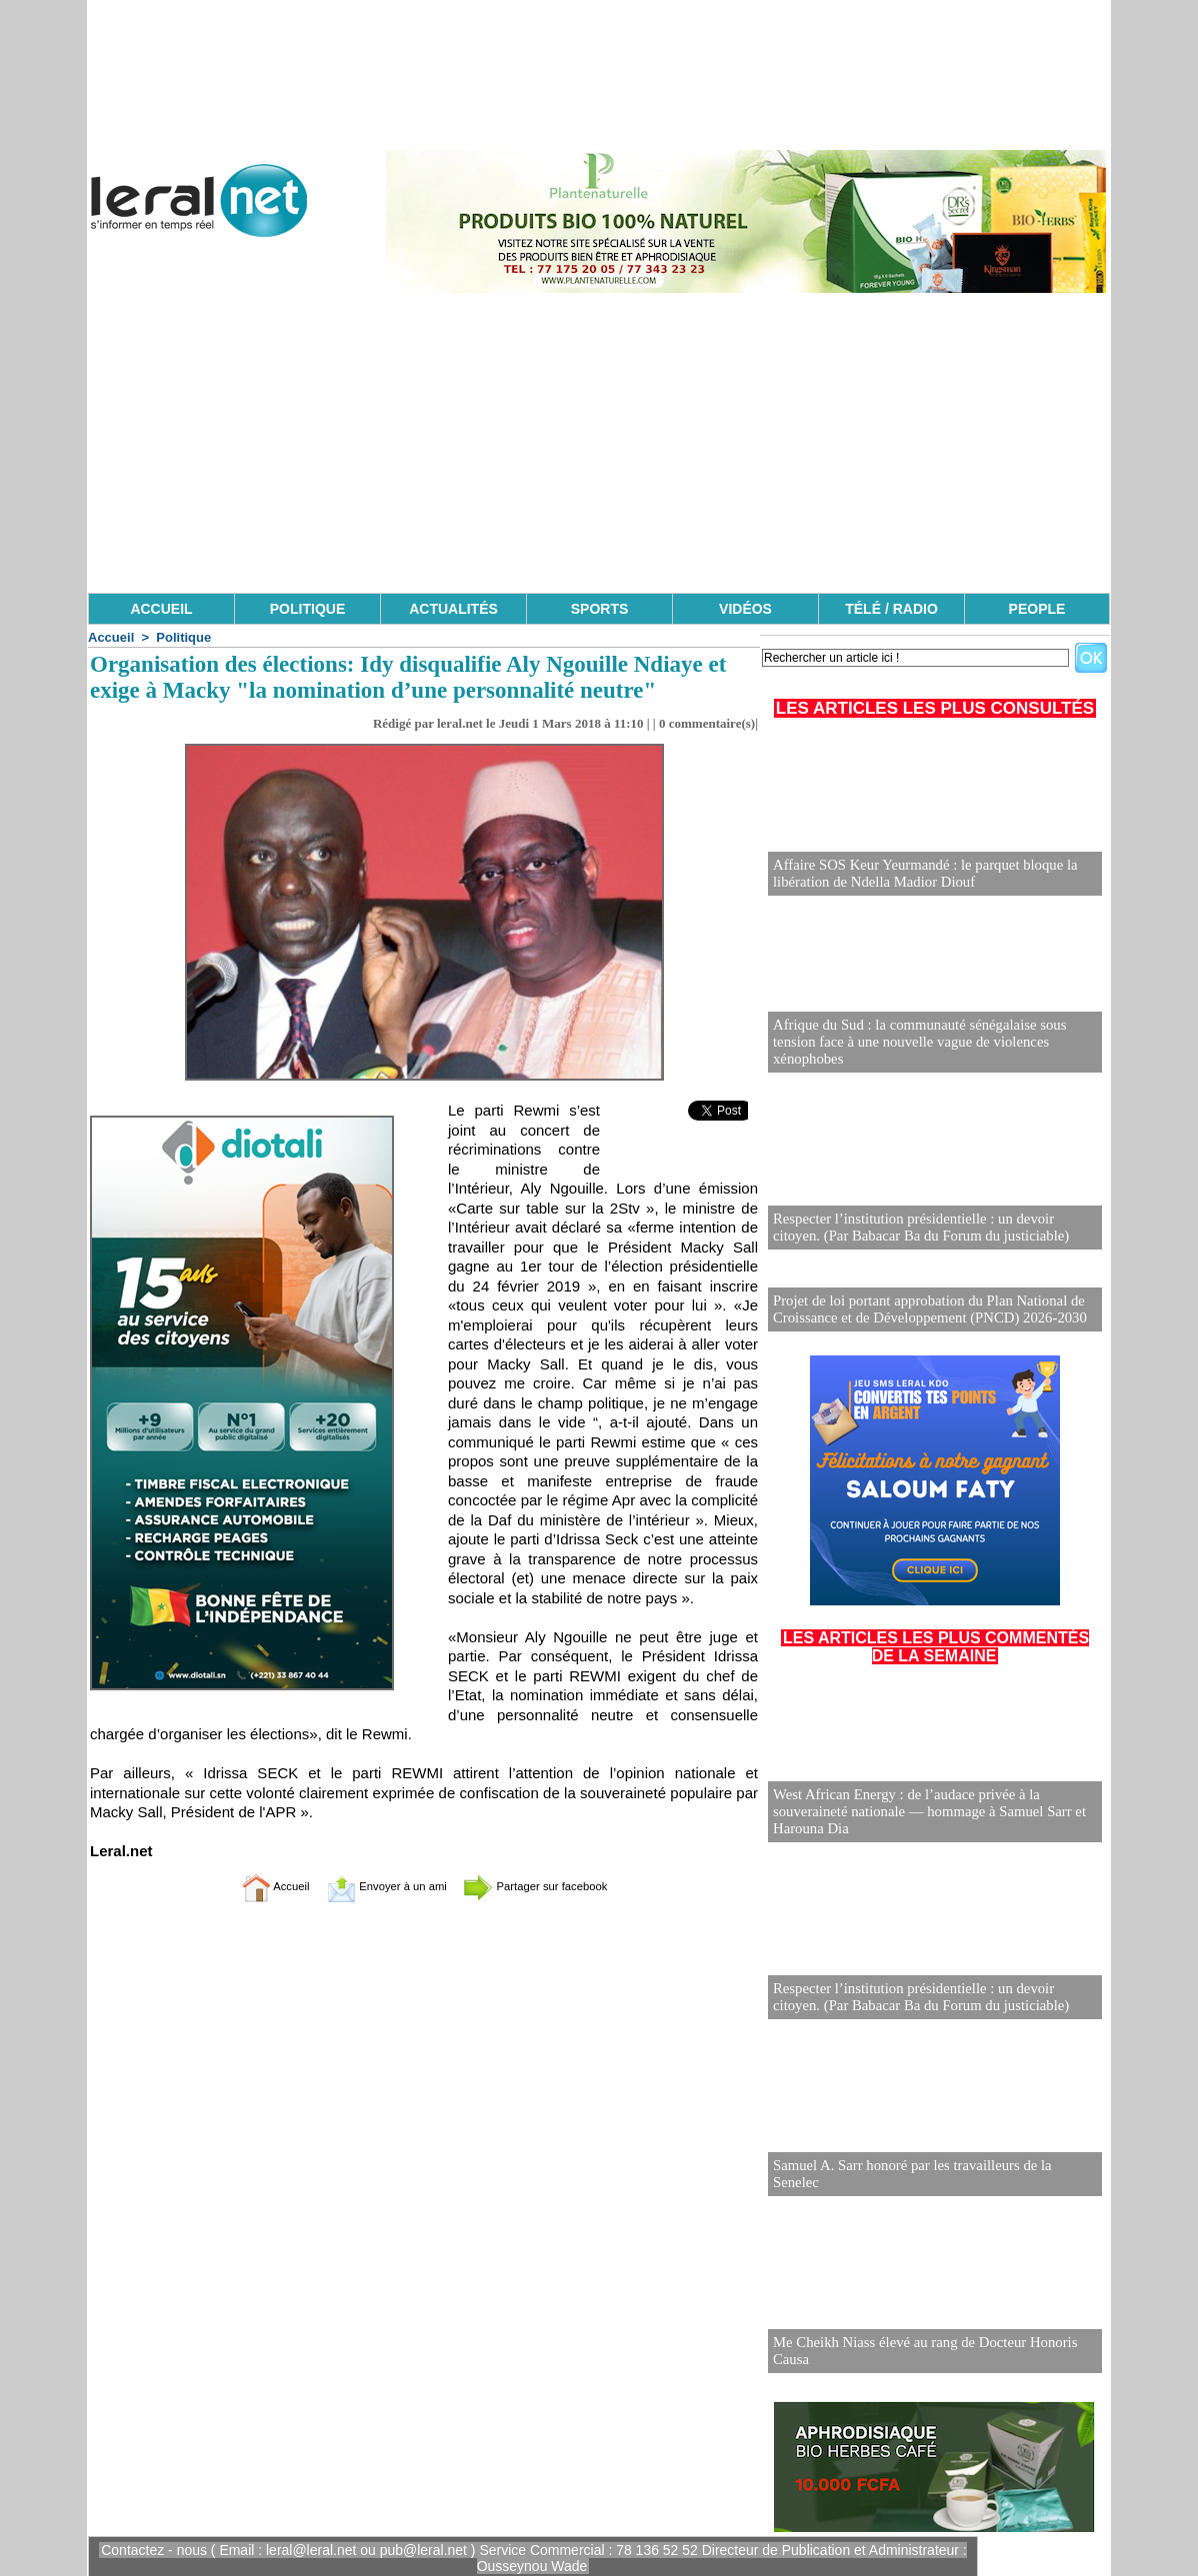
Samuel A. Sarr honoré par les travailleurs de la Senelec (929, 2180)
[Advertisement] (599, 443)
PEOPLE (1037, 609)
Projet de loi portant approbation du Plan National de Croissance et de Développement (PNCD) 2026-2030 (922, 1307)
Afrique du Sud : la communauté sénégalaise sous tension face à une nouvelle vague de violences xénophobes (934, 1051)
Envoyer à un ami (374, 1885)
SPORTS (600, 609)
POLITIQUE (307, 609)
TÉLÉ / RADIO (891, 609)
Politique (183, 637)
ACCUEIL (161, 609)
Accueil (111, 637)
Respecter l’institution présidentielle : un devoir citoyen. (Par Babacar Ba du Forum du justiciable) (930, 1228)
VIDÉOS (745, 609)
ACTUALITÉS (453, 609)
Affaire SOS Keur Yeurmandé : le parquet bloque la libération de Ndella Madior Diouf (917, 874)
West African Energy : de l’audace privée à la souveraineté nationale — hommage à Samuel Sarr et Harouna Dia (921, 1810)
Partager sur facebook (557, 1885)
